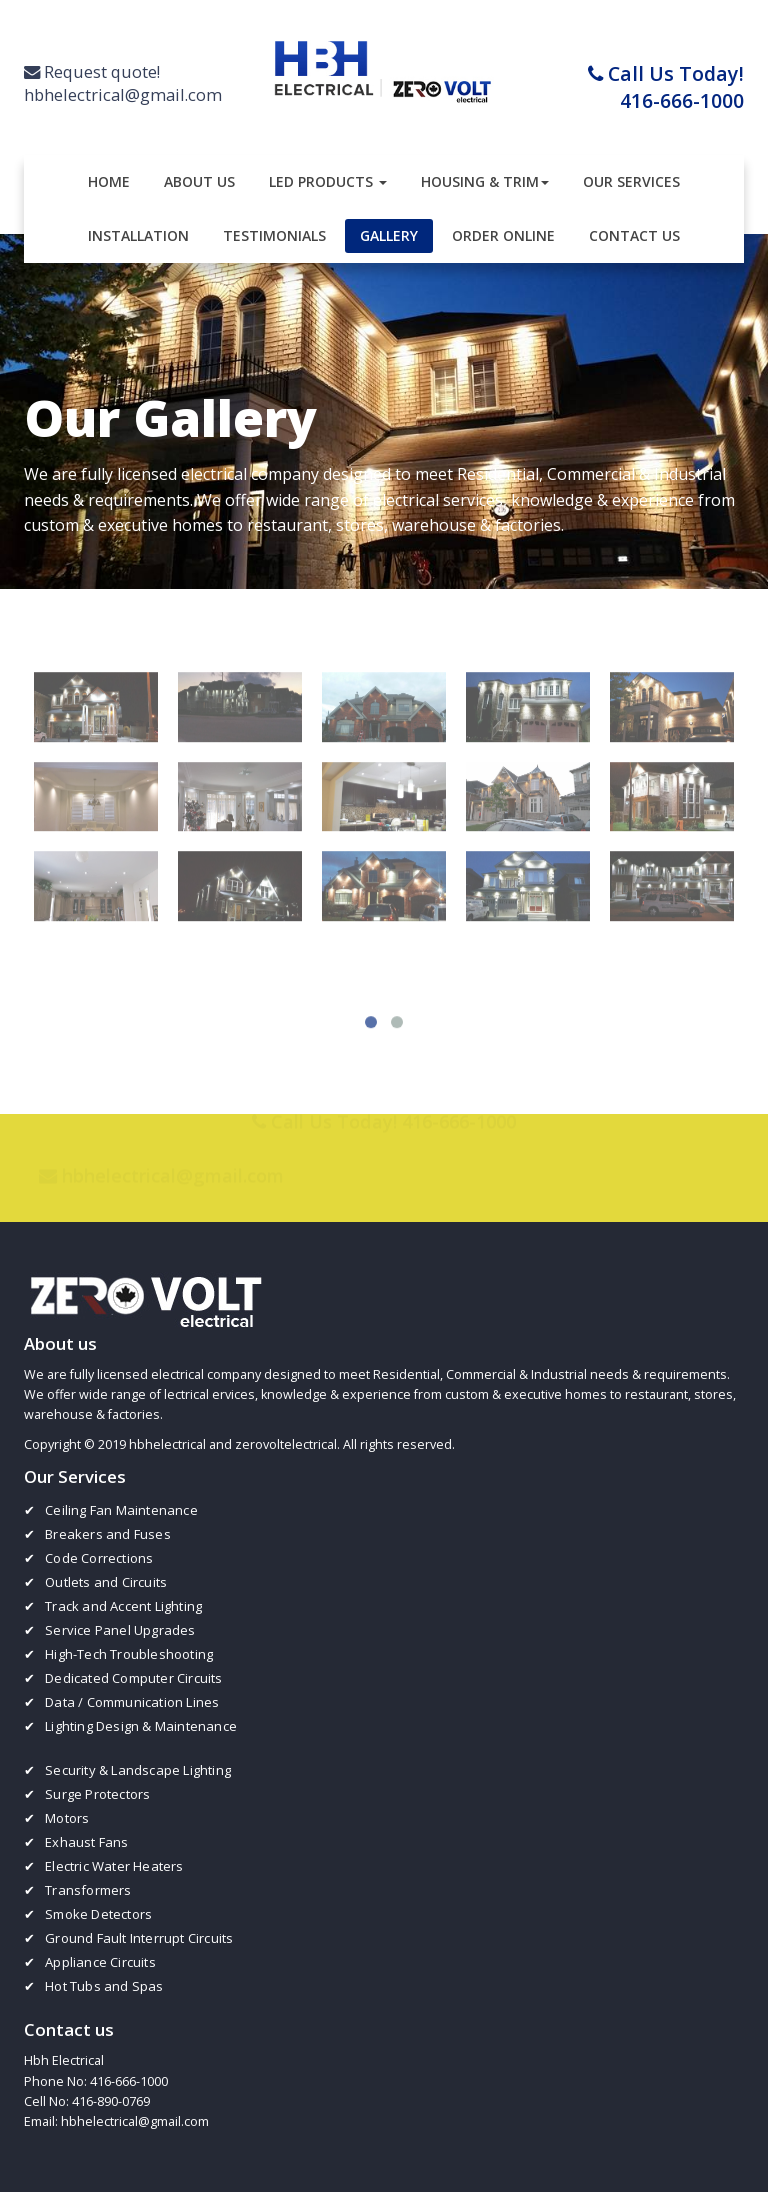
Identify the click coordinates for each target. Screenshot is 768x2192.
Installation (138, 235)
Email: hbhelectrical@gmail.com (116, 2121)
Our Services (631, 181)
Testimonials (274, 235)
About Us (199, 181)
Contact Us (634, 235)
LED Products (328, 181)
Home (109, 181)
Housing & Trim (485, 181)
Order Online (503, 235)
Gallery (389, 235)
